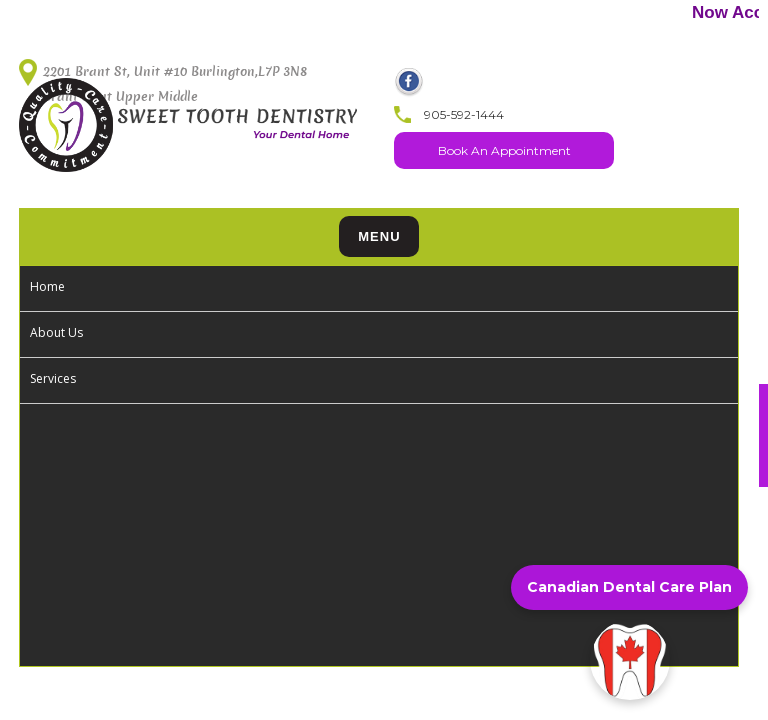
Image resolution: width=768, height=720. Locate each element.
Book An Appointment (504, 150)
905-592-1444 (464, 114)
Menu (379, 236)
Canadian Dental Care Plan (629, 587)
